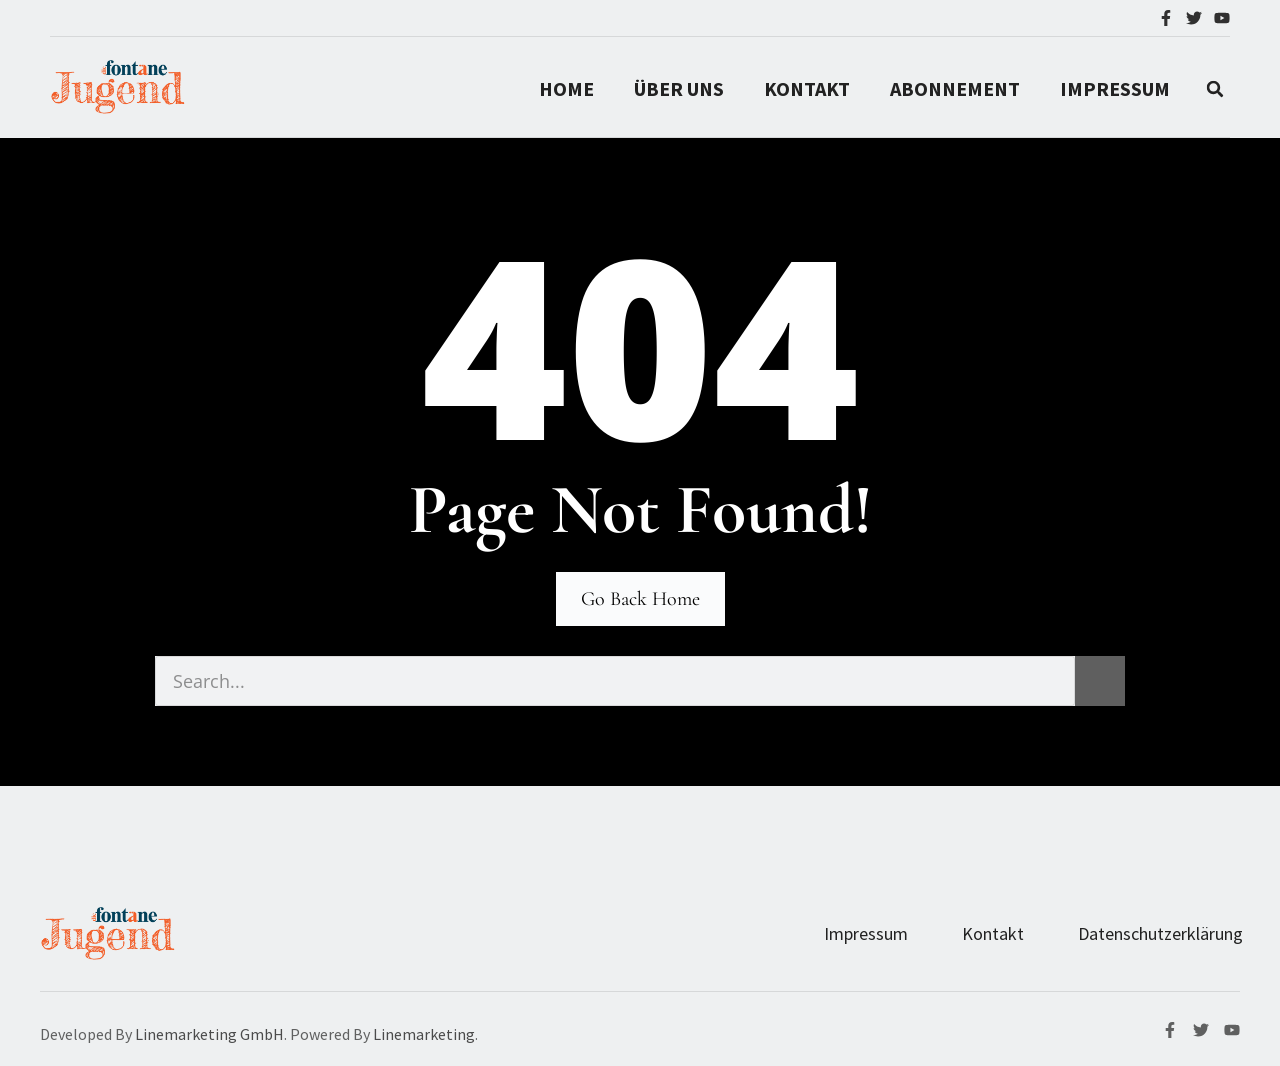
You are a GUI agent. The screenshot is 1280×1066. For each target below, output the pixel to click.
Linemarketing (424, 1034)
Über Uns (679, 88)
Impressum (866, 933)
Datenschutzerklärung (1160, 933)
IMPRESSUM (1115, 88)
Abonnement (955, 88)
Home (566, 88)
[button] (1215, 89)
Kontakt (807, 88)
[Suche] (1100, 681)
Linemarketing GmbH (209, 1034)
